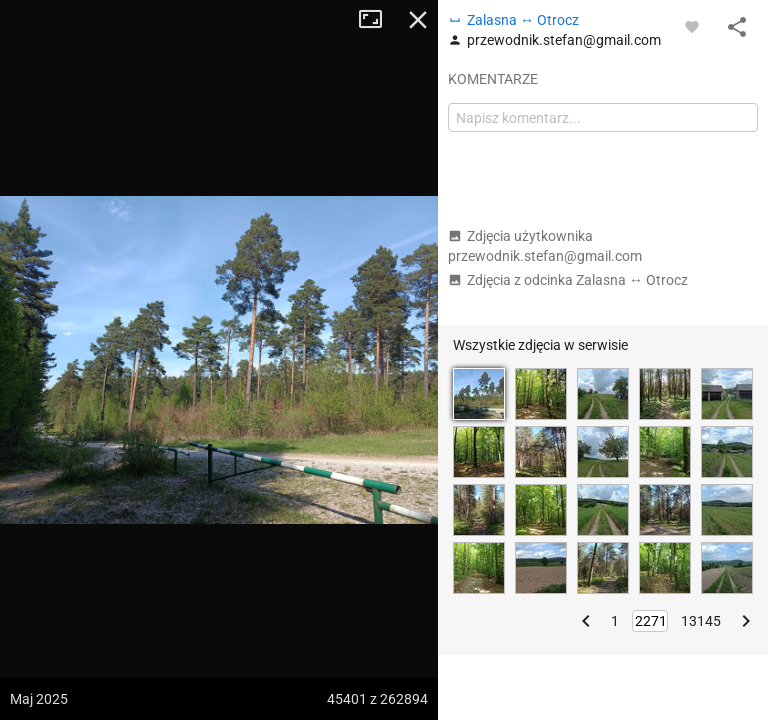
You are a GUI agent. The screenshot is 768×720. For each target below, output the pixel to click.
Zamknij (418, 20)
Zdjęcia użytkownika (545, 246)
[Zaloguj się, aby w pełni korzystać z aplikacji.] (692, 26)
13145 (701, 621)
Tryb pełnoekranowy (378, 20)
